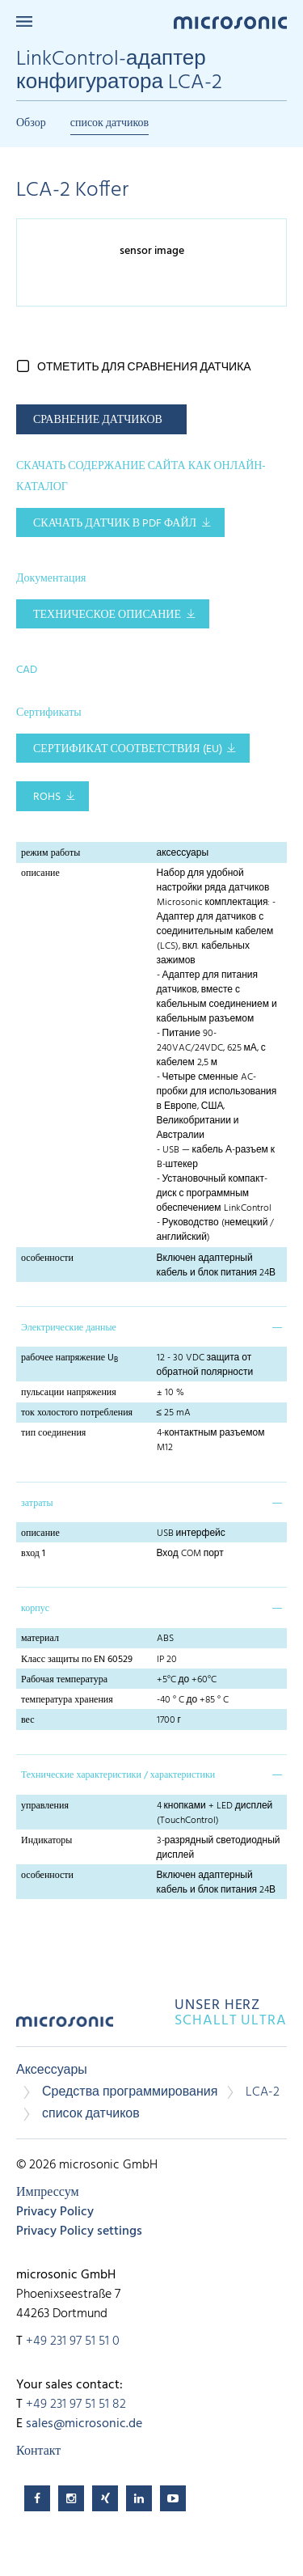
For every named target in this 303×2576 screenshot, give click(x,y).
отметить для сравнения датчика (144, 367)
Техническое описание (107, 615)
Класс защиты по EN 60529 (77, 1660)
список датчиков (109, 123)
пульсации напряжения (68, 1393)
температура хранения (67, 1700)
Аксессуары (51, 2070)
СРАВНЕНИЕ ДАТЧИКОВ (97, 420)
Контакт (38, 2451)
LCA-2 (263, 2092)
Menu (24, 21)
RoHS (47, 797)
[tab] (151, 1326)
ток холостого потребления (77, 1413)
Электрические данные (68, 1328)
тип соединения (53, 1433)
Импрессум (47, 2192)
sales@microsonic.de (84, 2423)
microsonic (64, 2027)
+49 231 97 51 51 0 (73, 2341)
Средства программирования (129, 2092)
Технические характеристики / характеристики (118, 1775)
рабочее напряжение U (69, 1358)
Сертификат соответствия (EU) (127, 749)
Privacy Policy (55, 2212)
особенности (47, 1258)
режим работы (50, 853)
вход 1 (33, 1554)
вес (28, 1720)
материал (40, 1639)
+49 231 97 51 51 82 (76, 2404)
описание (40, 873)
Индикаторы (46, 1841)
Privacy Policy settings (79, 2231)
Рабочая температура (64, 1680)
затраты (37, 1503)
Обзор (31, 123)
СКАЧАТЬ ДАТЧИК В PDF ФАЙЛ (114, 523)
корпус (35, 1609)
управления (45, 1806)
